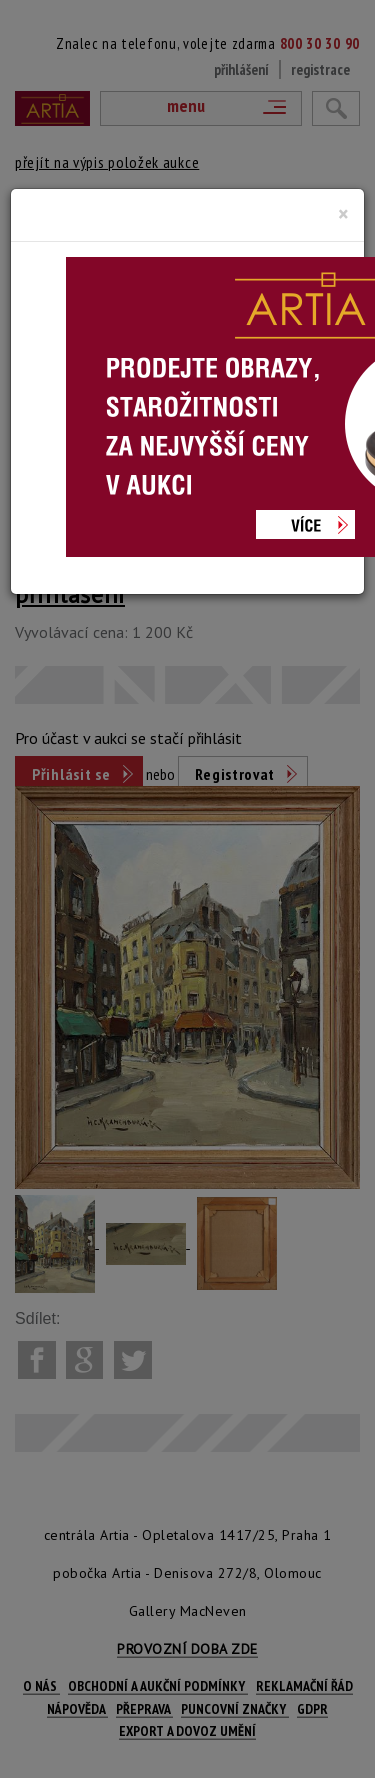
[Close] (343, 214)
